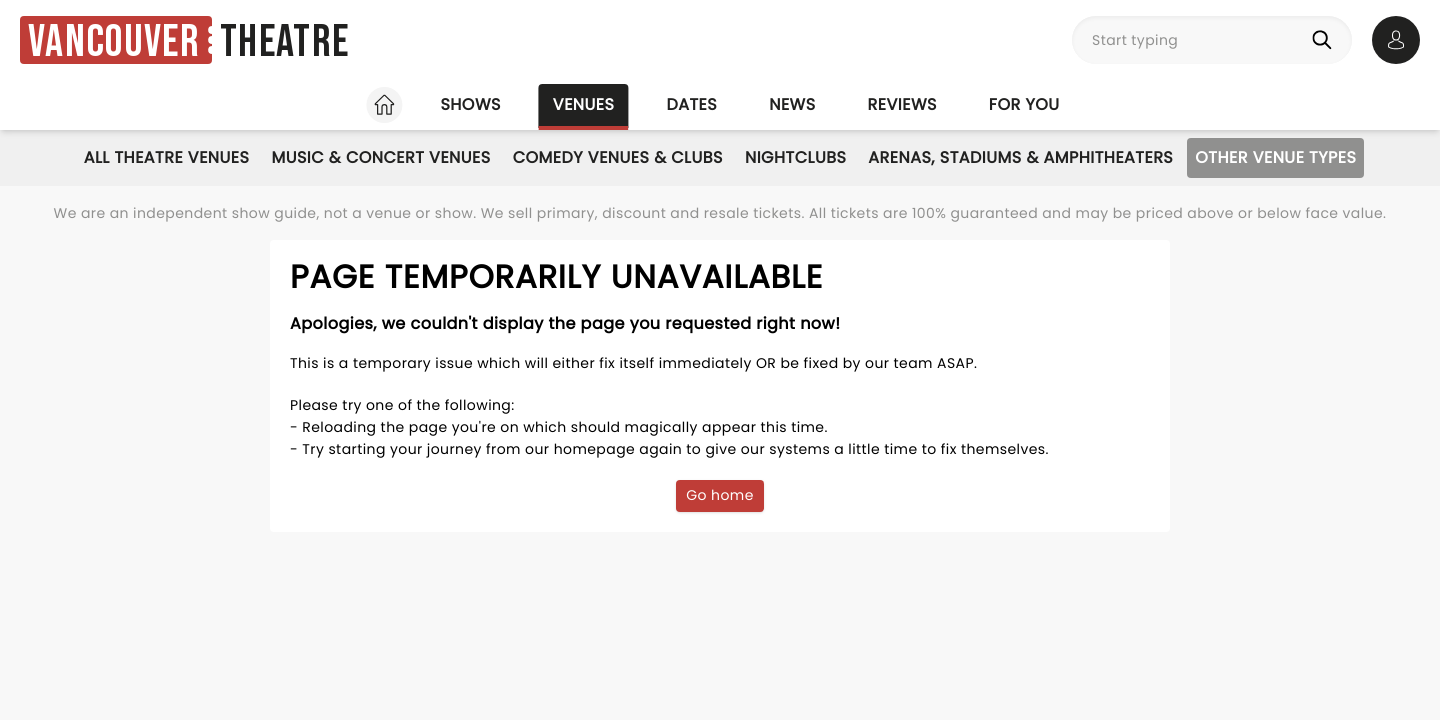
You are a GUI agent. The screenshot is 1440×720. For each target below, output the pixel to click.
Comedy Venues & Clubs (618, 157)
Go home (720, 495)
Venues (584, 104)
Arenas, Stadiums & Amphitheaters (1020, 157)
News (792, 104)
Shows (470, 104)
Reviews (902, 104)
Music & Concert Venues (380, 157)
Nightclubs (795, 157)
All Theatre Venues (167, 157)
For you (1024, 104)
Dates (691, 104)
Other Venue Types (1275, 157)
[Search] (1326, 40)
